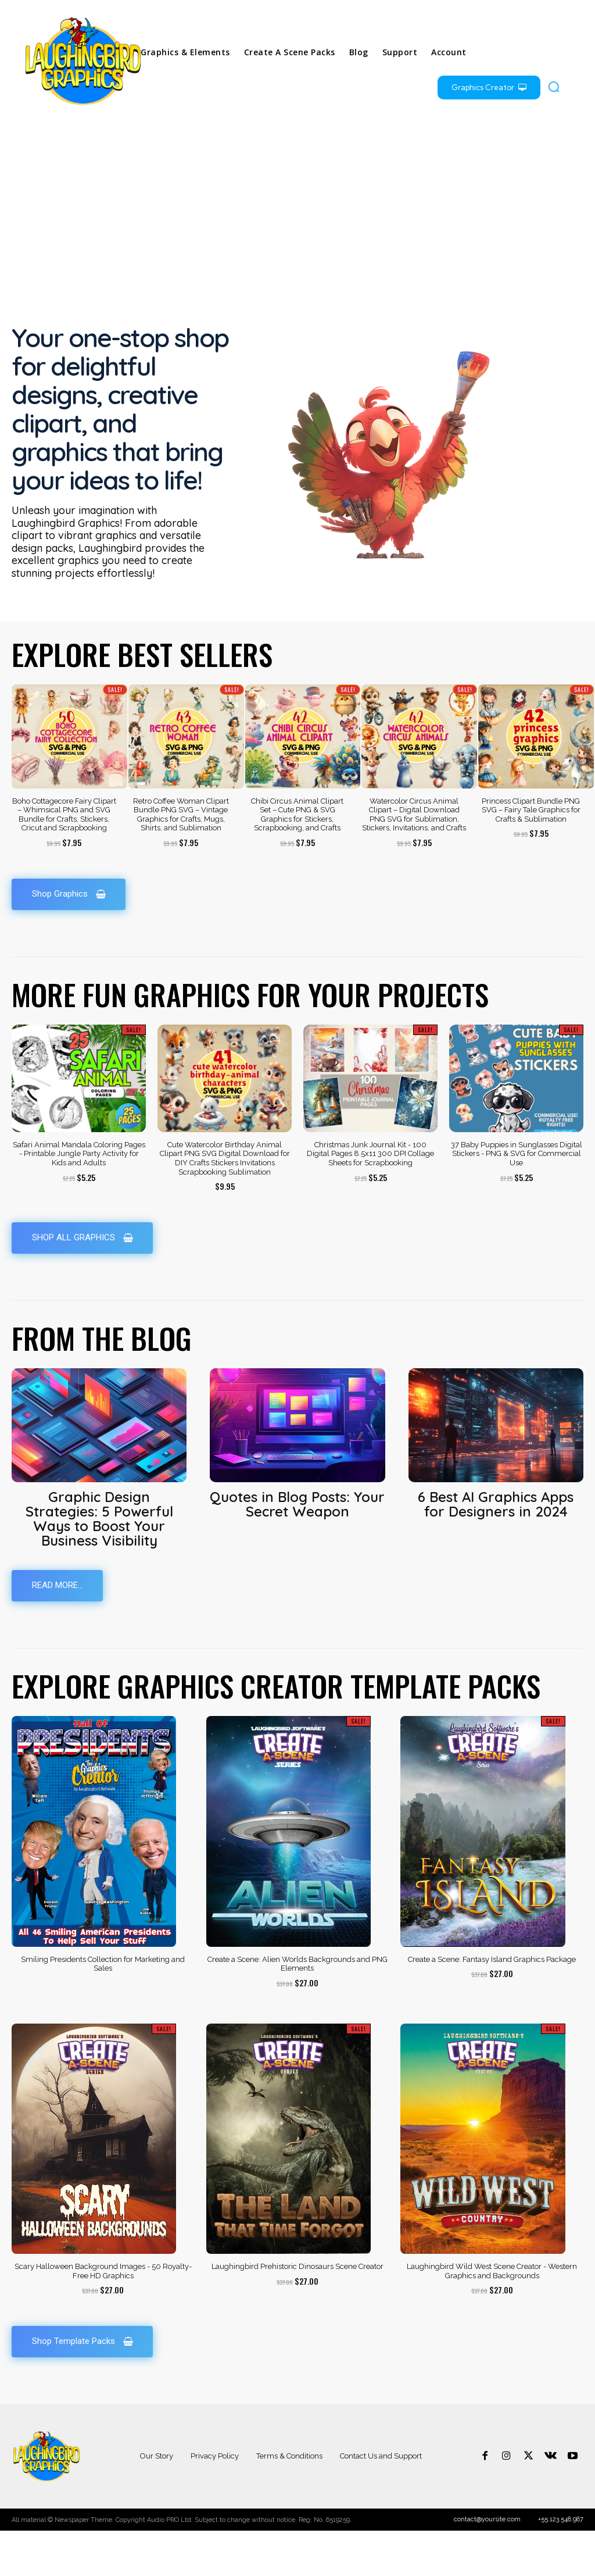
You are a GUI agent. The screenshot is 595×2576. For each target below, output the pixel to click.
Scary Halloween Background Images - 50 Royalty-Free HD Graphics (103, 2316)
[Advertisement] (297, 212)
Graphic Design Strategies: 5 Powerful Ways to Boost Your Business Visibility (99, 1563)
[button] (553, 86)
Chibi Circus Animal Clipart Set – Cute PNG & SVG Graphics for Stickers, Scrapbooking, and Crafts (297, 858)
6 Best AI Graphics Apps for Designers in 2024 (496, 1549)
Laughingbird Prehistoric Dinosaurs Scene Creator (297, 2311)
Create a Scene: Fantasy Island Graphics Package (492, 2004)
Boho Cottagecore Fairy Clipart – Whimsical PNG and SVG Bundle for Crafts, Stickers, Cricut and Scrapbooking (64, 858)
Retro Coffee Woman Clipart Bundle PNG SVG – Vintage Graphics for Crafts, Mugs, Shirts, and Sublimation (181, 858)
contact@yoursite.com (487, 2564)
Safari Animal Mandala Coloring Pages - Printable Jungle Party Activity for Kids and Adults (79, 1197)
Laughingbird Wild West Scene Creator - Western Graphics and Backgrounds (492, 2316)
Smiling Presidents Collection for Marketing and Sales (103, 2009)
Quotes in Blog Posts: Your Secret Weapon (297, 1549)
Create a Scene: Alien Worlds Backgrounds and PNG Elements (297, 2009)
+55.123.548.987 (560, 2564)
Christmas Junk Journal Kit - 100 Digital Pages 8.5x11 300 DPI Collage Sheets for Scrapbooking (370, 1197)
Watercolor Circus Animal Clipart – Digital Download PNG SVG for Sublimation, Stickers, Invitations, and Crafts (414, 858)
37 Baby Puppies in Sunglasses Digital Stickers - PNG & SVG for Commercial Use (516, 1197)
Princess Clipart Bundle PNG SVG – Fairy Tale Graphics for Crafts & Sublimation (531, 853)
